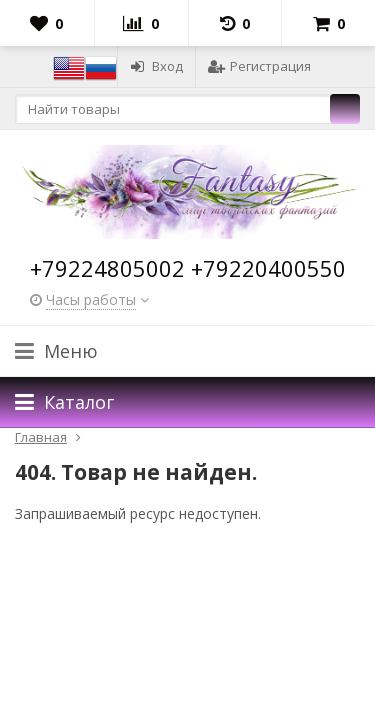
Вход (156, 66)
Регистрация (259, 66)
